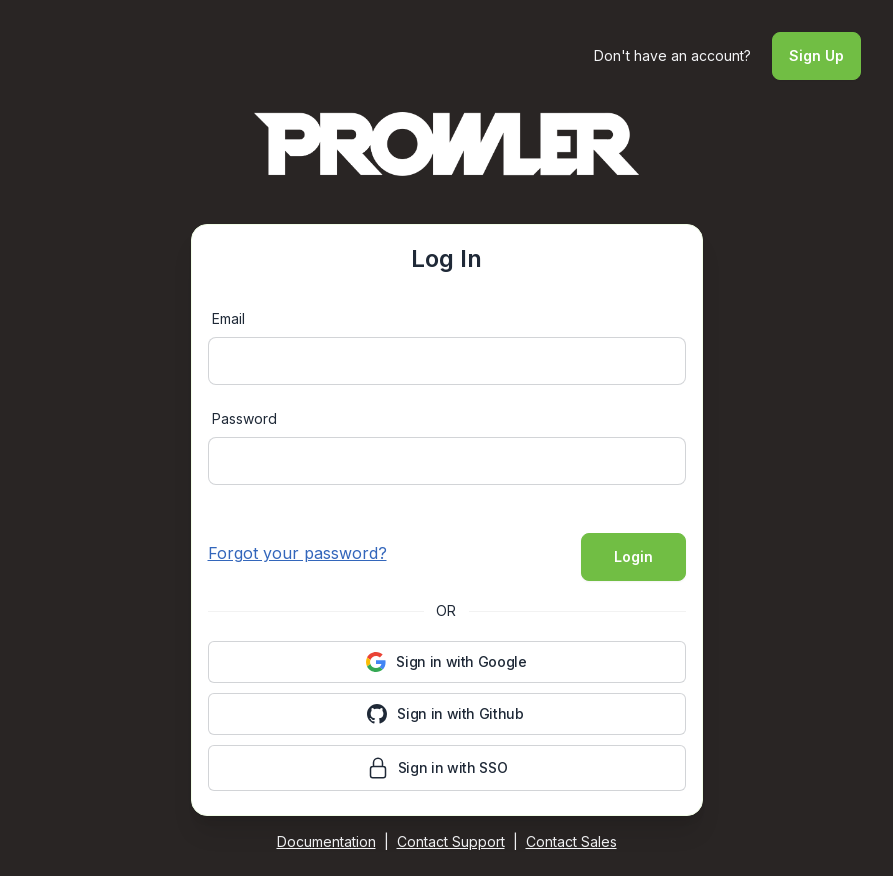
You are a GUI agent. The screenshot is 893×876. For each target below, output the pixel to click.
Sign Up (816, 55)
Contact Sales (571, 841)
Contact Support (451, 841)
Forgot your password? (297, 553)
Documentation (326, 841)
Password (244, 418)
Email (228, 318)
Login (633, 556)
